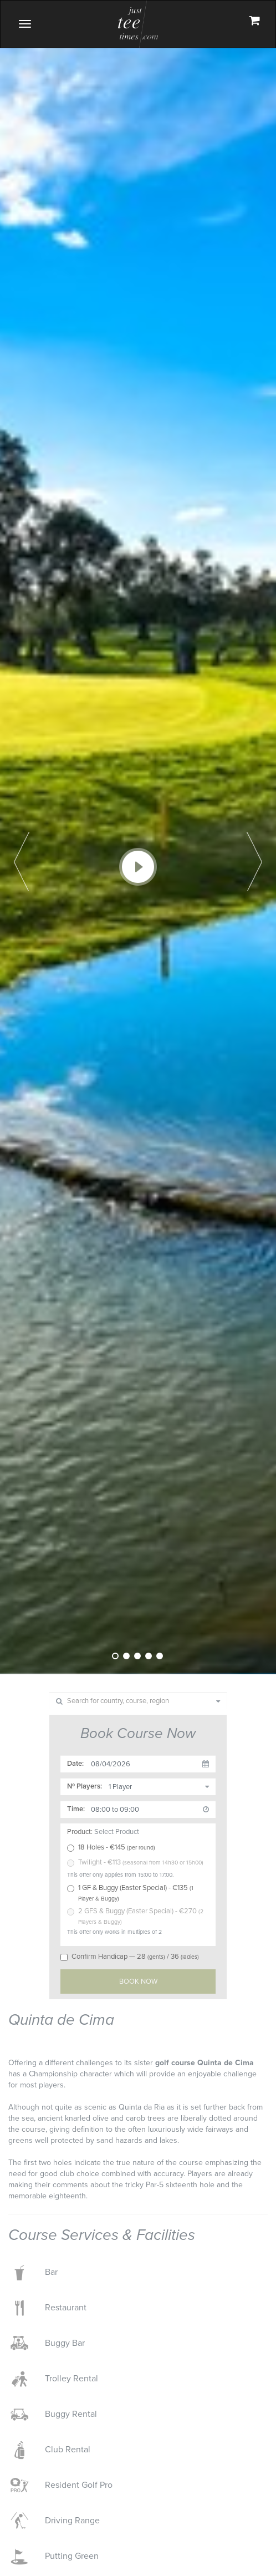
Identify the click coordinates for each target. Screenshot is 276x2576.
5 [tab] (159, 1656)
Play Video (138, 866)
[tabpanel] (138, 837)
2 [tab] (126, 1656)
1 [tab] (115, 1656)
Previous (21, 861)
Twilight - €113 (135, 1862)
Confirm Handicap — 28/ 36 (129, 1956)
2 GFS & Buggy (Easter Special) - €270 (135, 1916)
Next (254, 861)
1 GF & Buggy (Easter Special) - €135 (130, 1892)
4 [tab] (148, 1656)
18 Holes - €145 (111, 1847)
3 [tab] (137, 1656)
